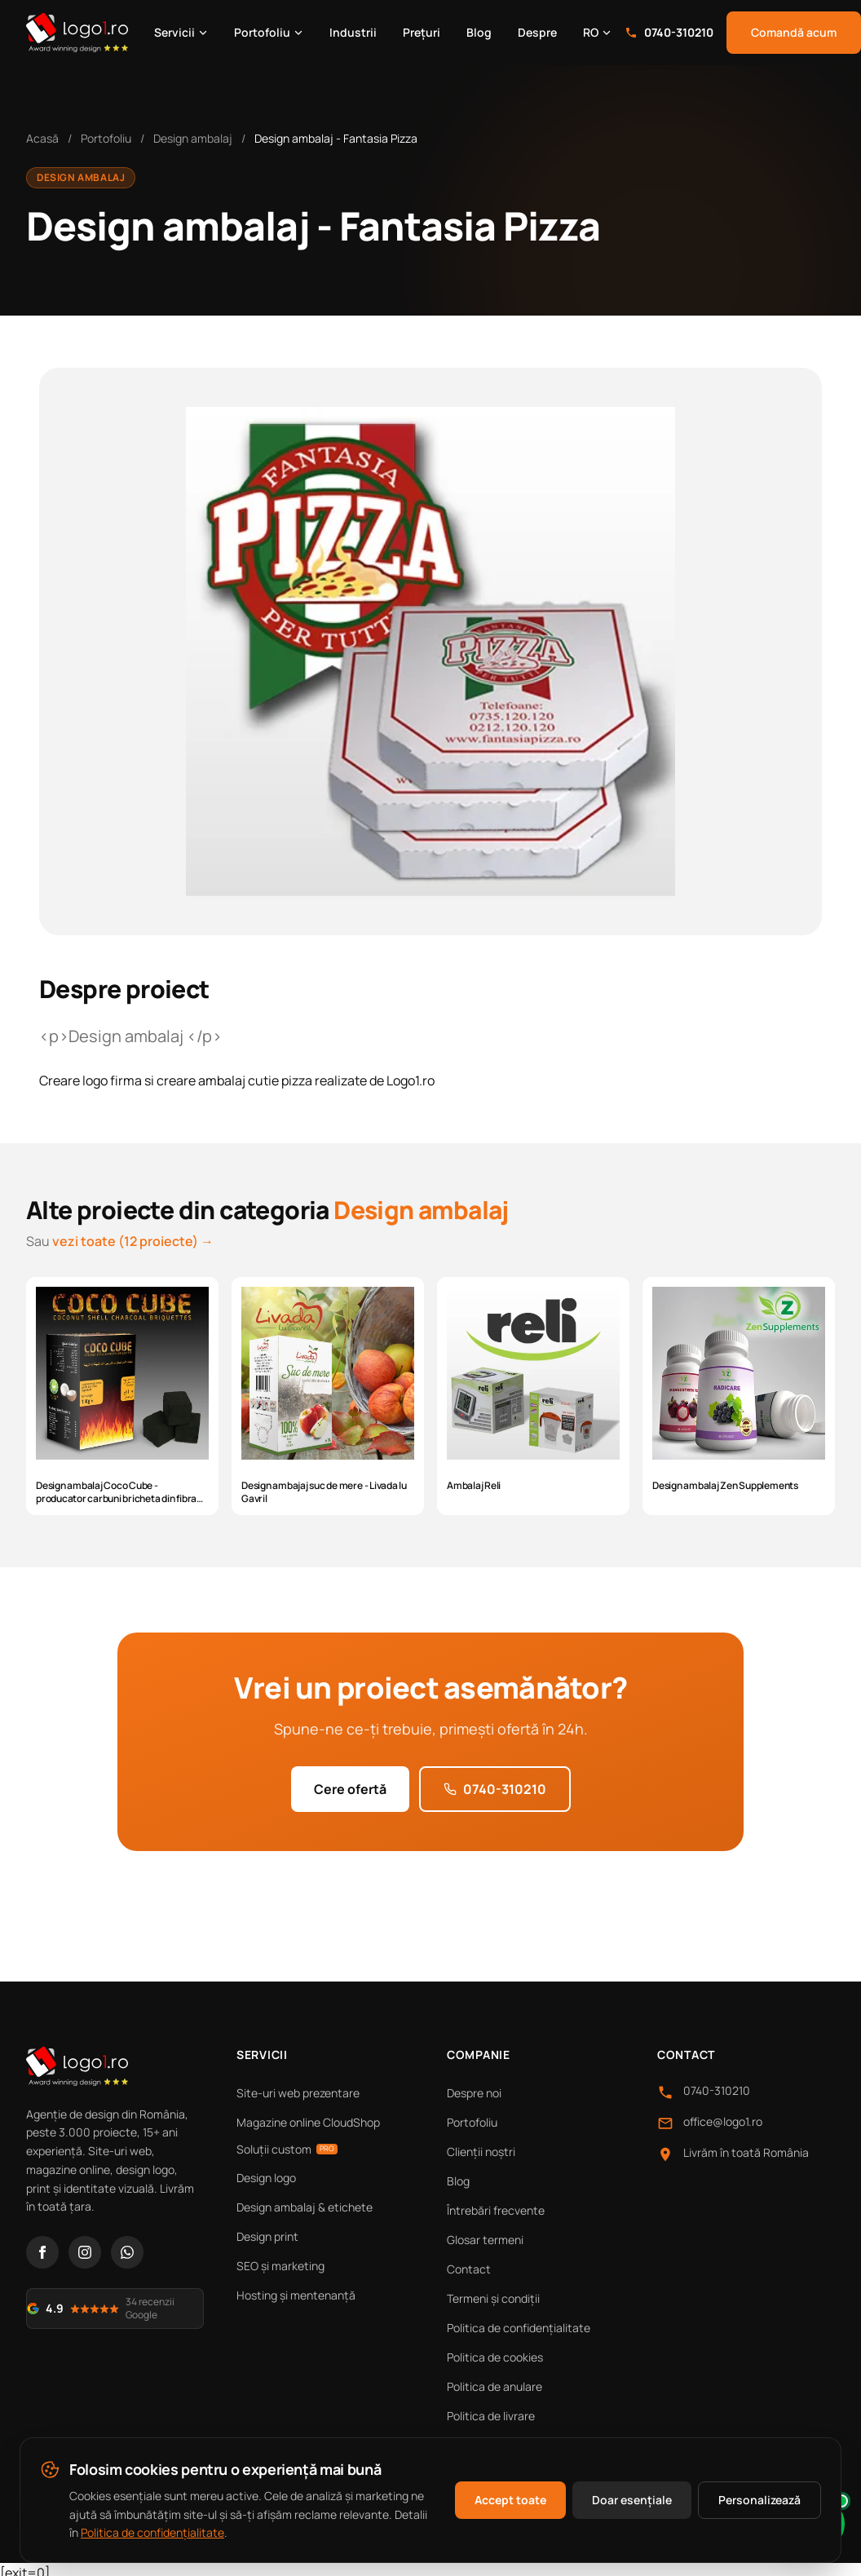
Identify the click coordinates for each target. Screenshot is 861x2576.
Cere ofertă (350, 1789)
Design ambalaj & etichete (304, 2207)
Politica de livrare (491, 2416)
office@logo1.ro (722, 2121)
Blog (479, 32)
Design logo (266, 2177)
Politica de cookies (495, 2357)
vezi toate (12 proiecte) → (133, 1241)
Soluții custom (287, 2149)
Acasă (42, 138)
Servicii (181, 32)
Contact (469, 2269)
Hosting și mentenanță (295, 2295)
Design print (267, 2236)
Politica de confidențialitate (518, 2327)
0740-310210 (669, 32)
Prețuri (421, 32)
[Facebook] (42, 2252)
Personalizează (759, 2500)
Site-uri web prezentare (298, 2093)
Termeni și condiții (493, 2298)
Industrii (353, 32)
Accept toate (510, 2500)
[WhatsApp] (127, 2252)
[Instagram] (84, 2252)
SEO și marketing (280, 2265)
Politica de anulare (494, 2386)
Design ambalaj (192, 138)
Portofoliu (268, 32)
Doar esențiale (632, 2500)
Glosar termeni (485, 2239)
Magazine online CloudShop (308, 2122)
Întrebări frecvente (496, 2210)
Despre (537, 32)
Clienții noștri (481, 2151)
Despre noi (474, 2093)
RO (597, 32)
